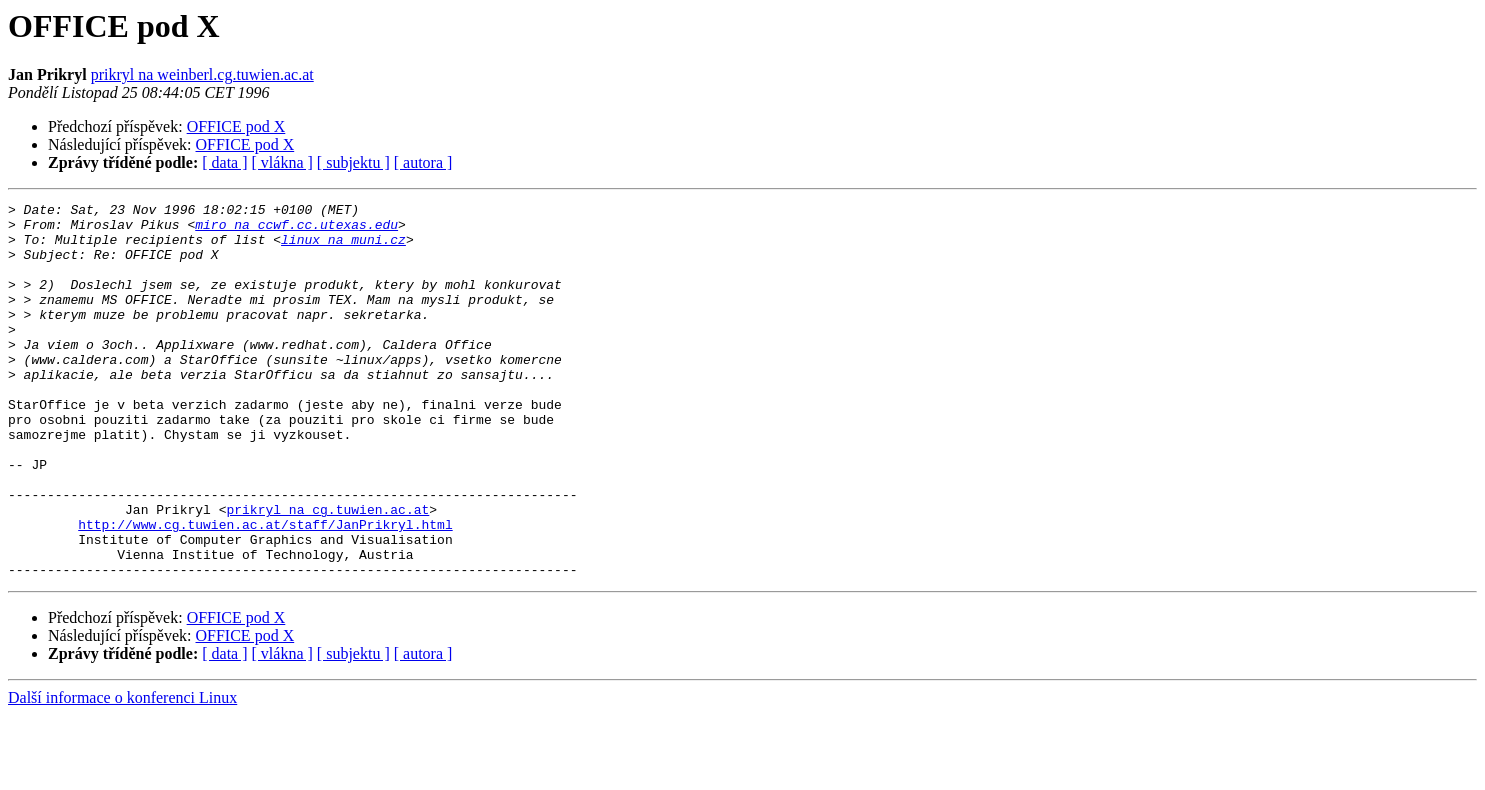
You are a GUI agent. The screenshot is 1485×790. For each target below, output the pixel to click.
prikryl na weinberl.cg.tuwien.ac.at (202, 74)
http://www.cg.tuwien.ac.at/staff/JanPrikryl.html (265, 590)
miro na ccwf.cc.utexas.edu (296, 230)
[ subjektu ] (353, 162)
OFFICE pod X (236, 126)
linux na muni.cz (343, 248)
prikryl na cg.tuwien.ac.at (327, 572)
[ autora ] (423, 162)
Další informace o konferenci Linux (122, 772)
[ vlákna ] (282, 162)
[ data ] (224, 162)
